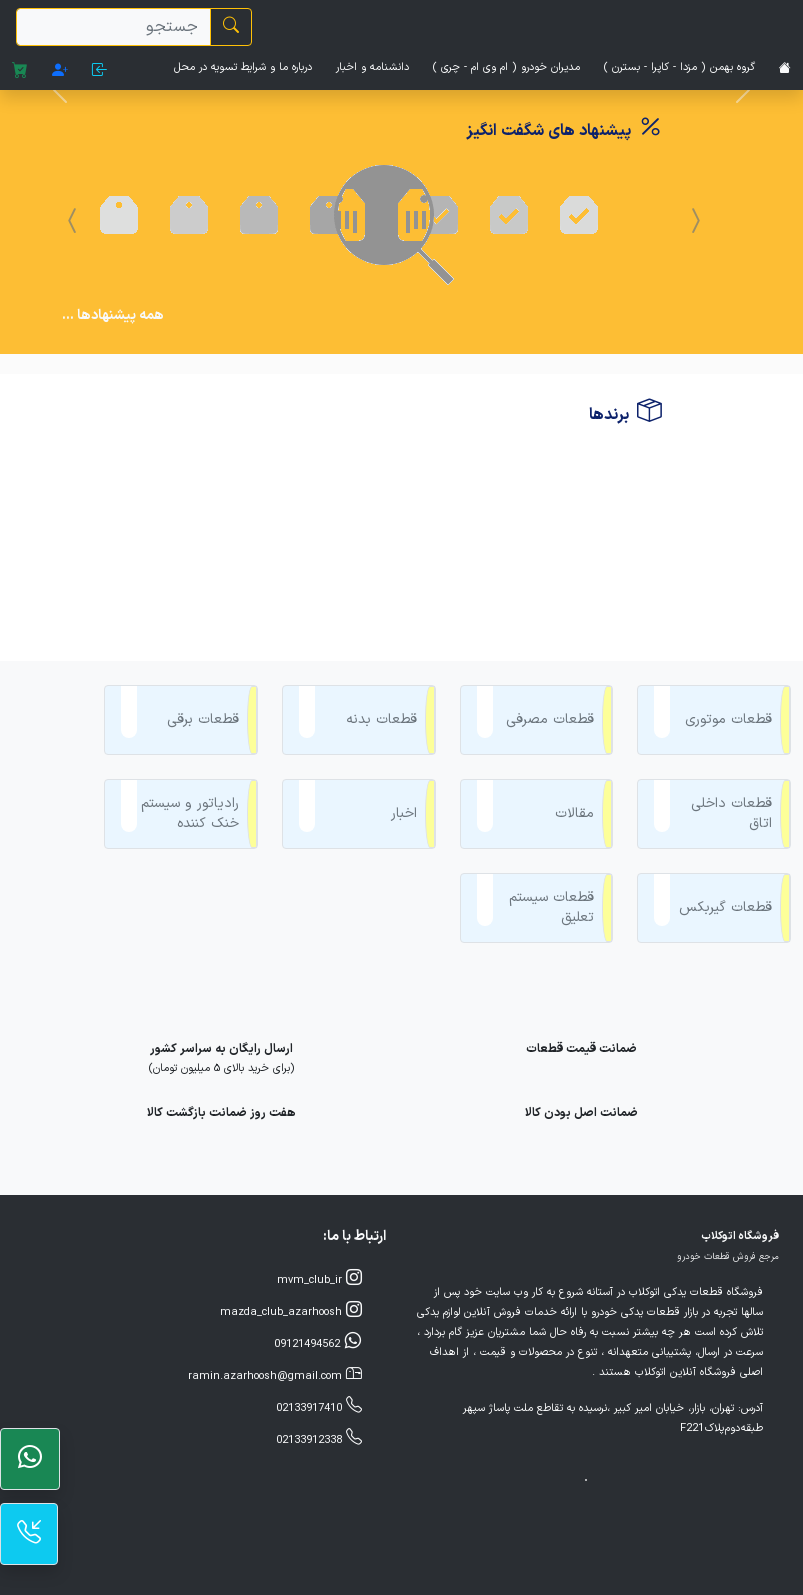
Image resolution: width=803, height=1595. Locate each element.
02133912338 (319, 1345)
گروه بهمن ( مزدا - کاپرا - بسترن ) (679, 67)
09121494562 (318, 1249)
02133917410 (319, 1313)
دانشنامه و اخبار (372, 67)
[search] (113, 27)
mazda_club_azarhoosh (291, 1217)
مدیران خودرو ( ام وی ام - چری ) (506, 67)
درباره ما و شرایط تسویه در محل (243, 67)
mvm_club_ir (319, 1185)
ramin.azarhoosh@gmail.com (275, 1281)
